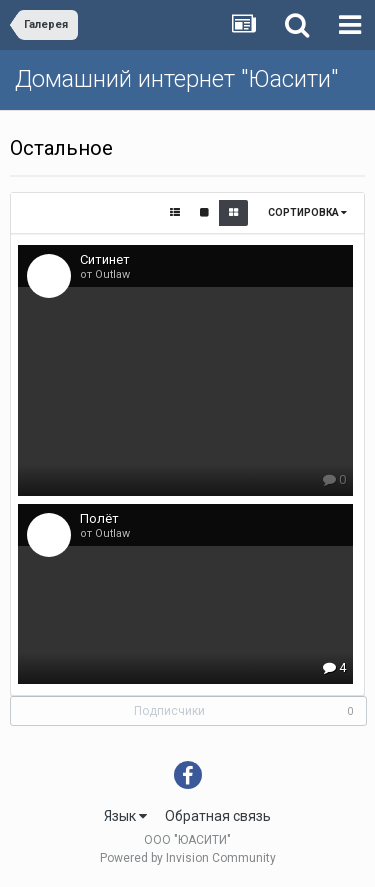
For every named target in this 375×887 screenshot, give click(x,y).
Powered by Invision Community (188, 858)
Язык (125, 816)
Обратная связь (218, 816)
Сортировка (307, 212)
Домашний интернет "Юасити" (176, 79)
